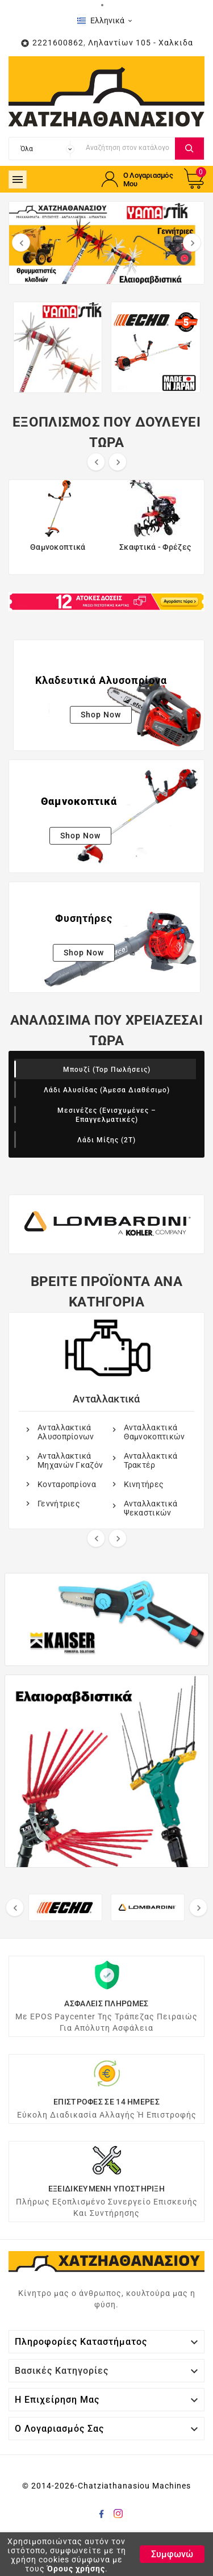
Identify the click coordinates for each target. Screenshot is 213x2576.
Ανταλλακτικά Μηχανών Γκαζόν (70, 1460)
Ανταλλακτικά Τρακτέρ (151, 1460)
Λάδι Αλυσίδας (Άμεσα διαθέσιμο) (107, 1090)
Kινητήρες (144, 1484)
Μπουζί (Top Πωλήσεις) (107, 1070)
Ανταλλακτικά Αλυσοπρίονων (65, 1432)
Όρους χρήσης (76, 2568)
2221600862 (57, 42)
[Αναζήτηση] (127, 147)
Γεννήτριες (58, 1503)
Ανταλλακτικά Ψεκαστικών (151, 1508)
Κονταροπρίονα (66, 1484)
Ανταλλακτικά (106, 1399)
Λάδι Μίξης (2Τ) (106, 1140)
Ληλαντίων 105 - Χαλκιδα (140, 42)
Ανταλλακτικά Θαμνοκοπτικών (154, 1432)
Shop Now (101, 714)
